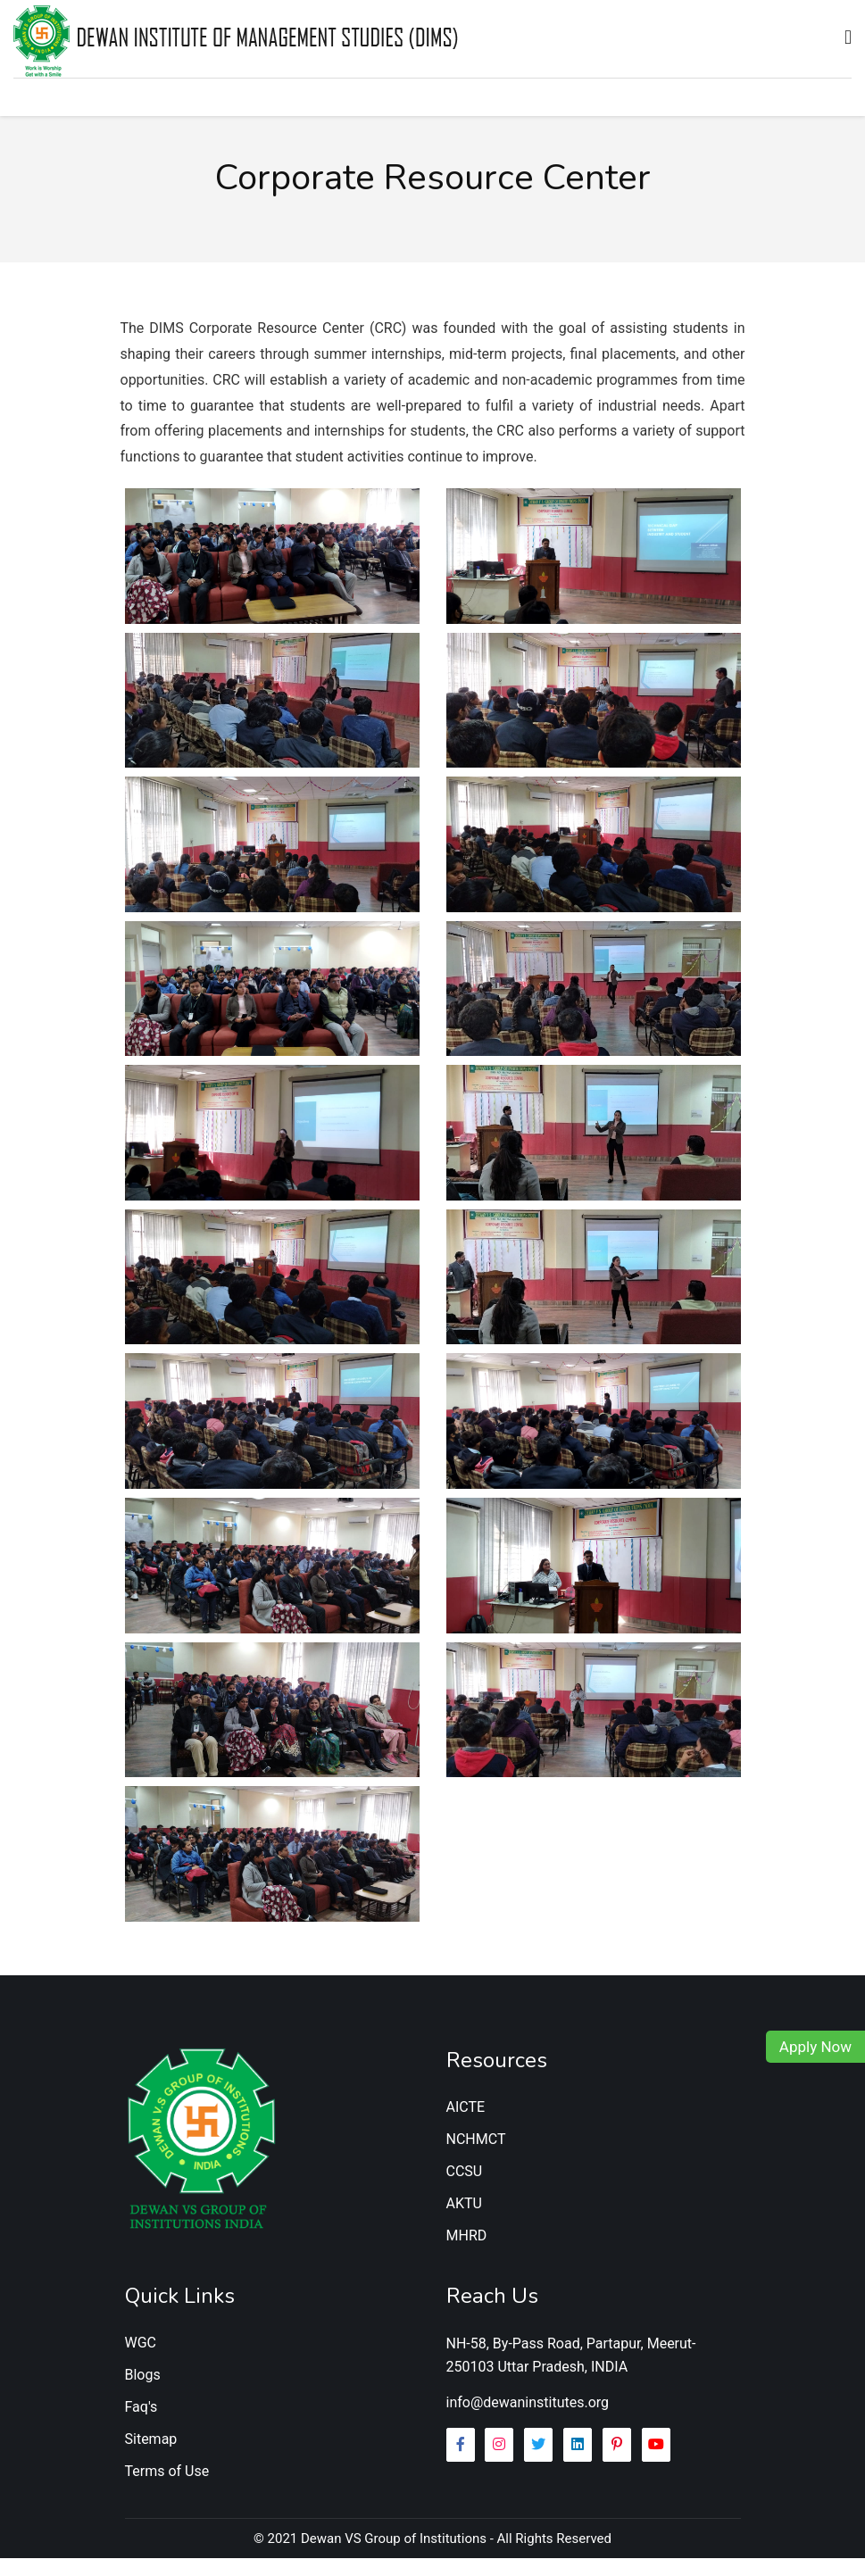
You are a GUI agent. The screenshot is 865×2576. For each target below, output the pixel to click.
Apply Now (815, 2047)
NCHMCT (476, 2156)
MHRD (466, 2253)
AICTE (466, 2124)
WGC (141, 2360)
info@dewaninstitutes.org (528, 2420)
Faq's (141, 2424)
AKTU (464, 2221)
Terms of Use (167, 2488)
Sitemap (151, 2456)
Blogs (143, 2392)
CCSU (464, 2189)
